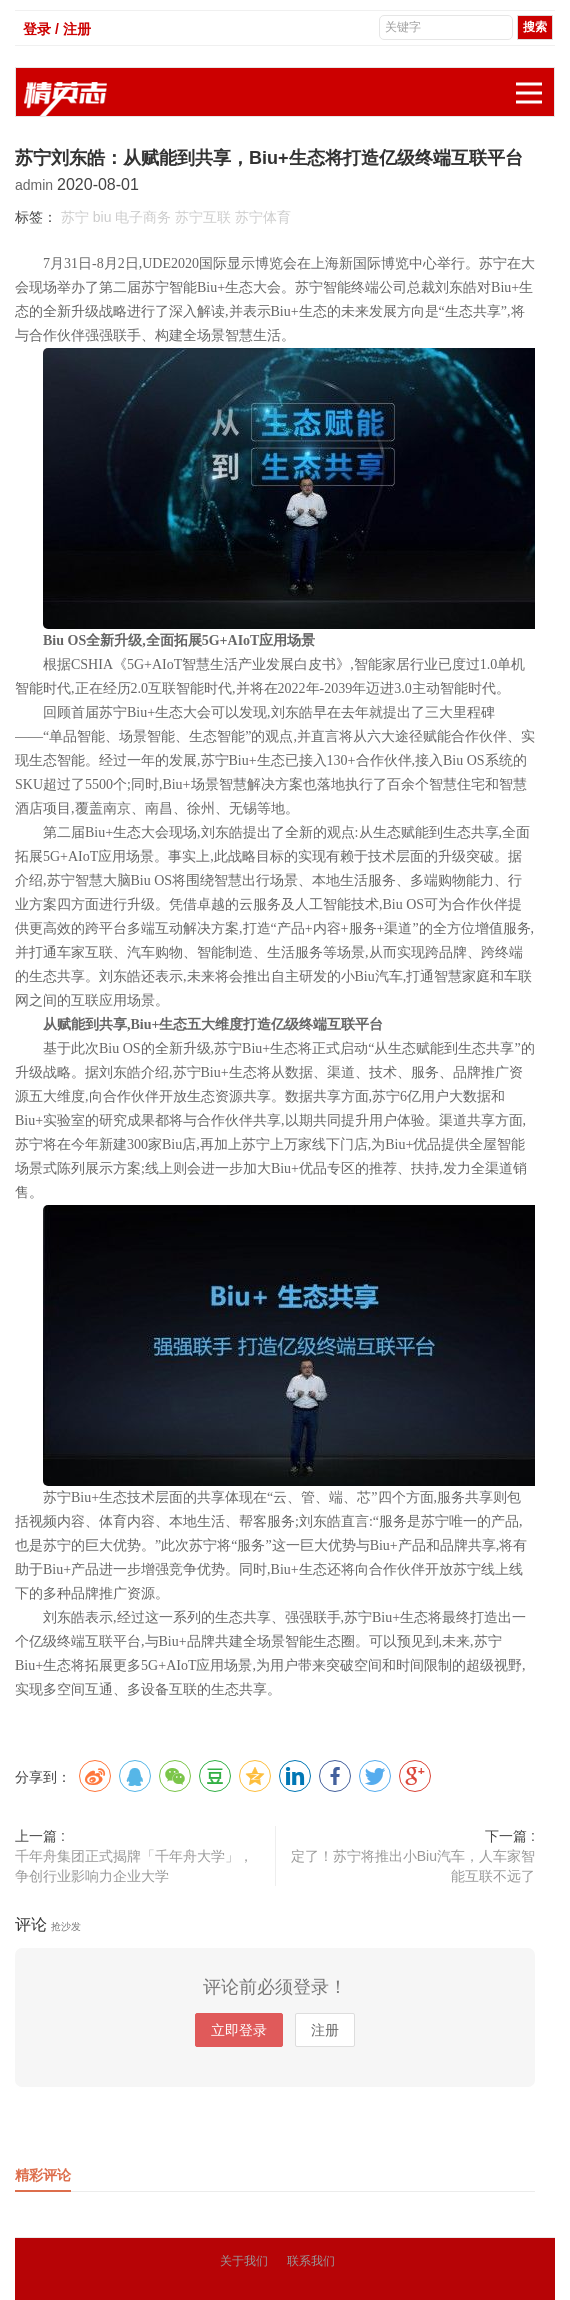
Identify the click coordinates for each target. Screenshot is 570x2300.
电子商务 (143, 217)
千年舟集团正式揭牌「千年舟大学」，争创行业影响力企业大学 (134, 1866)
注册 (325, 2030)
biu (102, 217)
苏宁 (75, 217)
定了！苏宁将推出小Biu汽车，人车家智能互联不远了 (413, 1866)
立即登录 (239, 2030)
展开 (535, 82)
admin (36, 185)
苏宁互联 (203, 217)
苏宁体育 (263, 217)
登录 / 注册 (57, 29)
